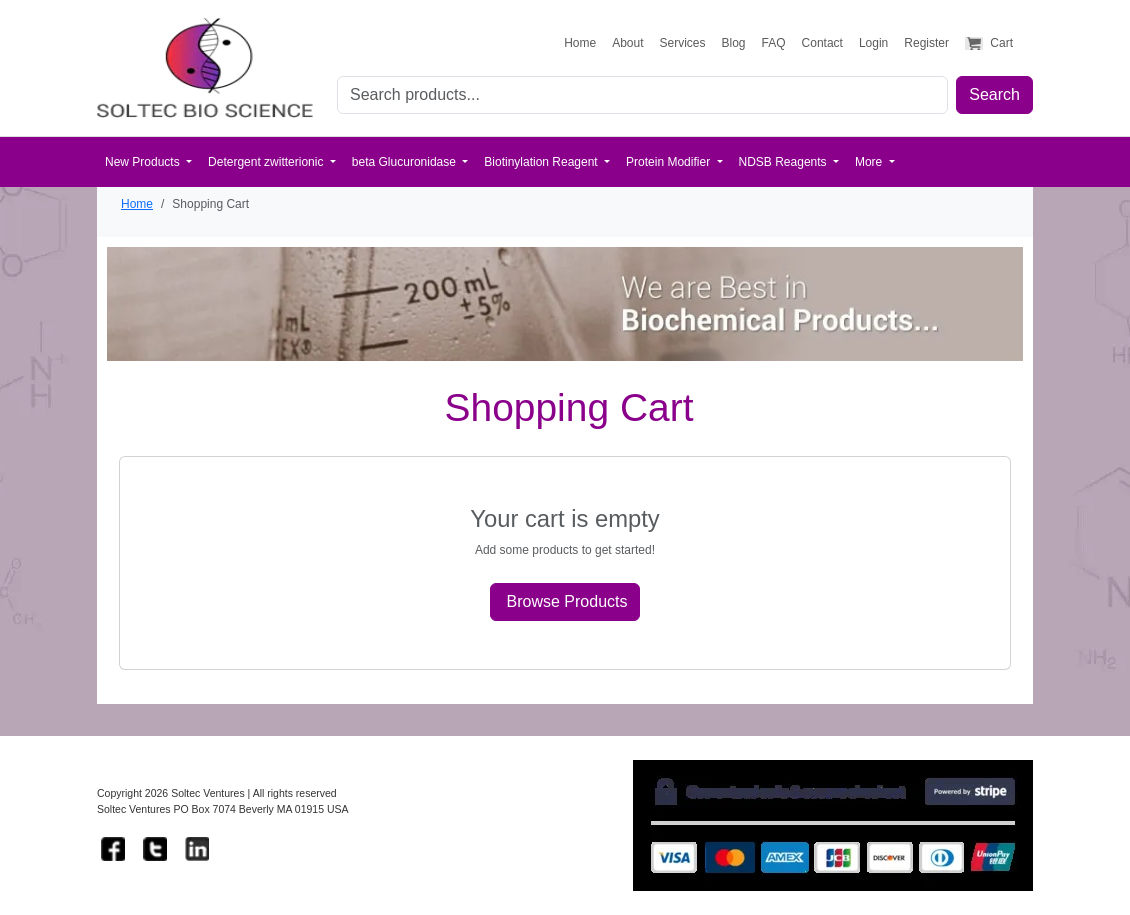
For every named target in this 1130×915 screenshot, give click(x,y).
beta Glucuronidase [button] (405, 162)
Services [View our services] (683, 43)
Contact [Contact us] (822, 43)
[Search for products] (642, 95)
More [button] (870, 162)
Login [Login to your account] (873, 43)
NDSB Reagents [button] (784, 162)
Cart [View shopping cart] (989, 43)
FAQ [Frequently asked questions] (774, 43)
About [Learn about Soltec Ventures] (627, 43)
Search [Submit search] (994, 94)
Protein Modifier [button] (669, 162)
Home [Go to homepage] (580, 43)
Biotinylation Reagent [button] (542, 162)
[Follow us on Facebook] (113, 849)
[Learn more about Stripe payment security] (833, 825)
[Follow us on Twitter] (155, 849)
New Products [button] (144, 162)
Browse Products (567, 601)
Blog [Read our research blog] (734, 43)
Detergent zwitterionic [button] (267, 162)
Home (137, 204)
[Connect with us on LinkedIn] (197, 849)
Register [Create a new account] (926, 43)
